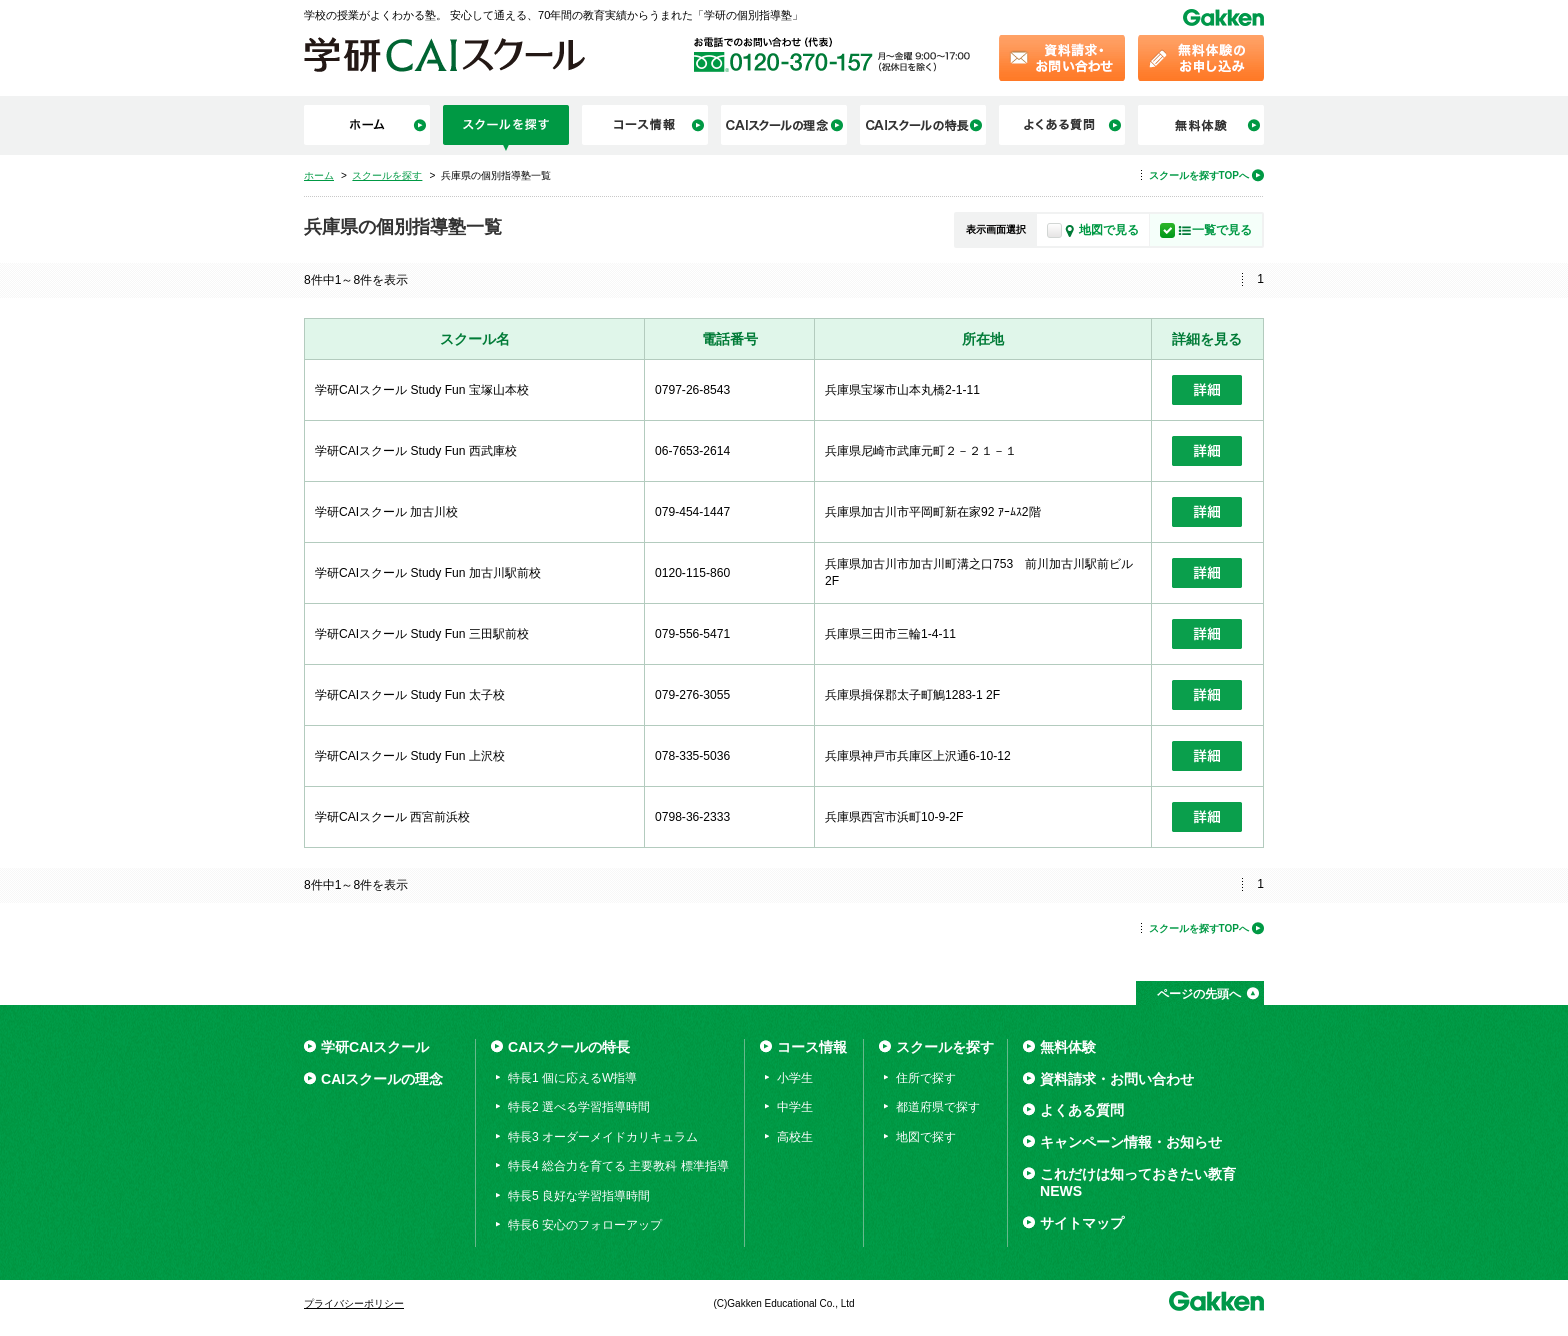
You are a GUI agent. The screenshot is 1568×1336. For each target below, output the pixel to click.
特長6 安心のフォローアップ (585, 1225)
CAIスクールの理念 (382, 1079)
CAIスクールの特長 (569, 1047)
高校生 (795, 1137)
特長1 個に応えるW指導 (572, 1078)
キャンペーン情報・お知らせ (1131, 1142)
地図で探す (926, 1137)
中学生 (795, 1107)
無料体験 (1068, 1047)
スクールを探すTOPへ (1199, 175)
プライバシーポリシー (354, 1303)
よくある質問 (1082, 1110)
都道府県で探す (938, 1107)
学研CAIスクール (375, 1047)
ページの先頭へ (1199, 994)
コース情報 (812, 1047)
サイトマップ (1082, 1223)
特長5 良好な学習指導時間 (579, 1196)
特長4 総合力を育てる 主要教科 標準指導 (618, 1166)
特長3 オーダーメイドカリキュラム (603, 1137)
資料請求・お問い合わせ (1117, 1079)
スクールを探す (945, 1047)
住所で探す (926, 1078)
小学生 (795, 1078)
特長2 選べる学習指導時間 (579, 1107)
